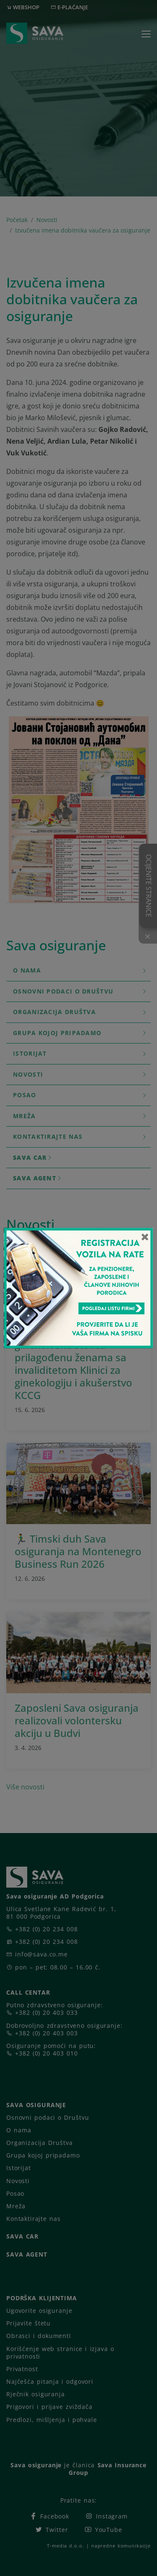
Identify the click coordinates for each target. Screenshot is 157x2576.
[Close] (145, 1236)
